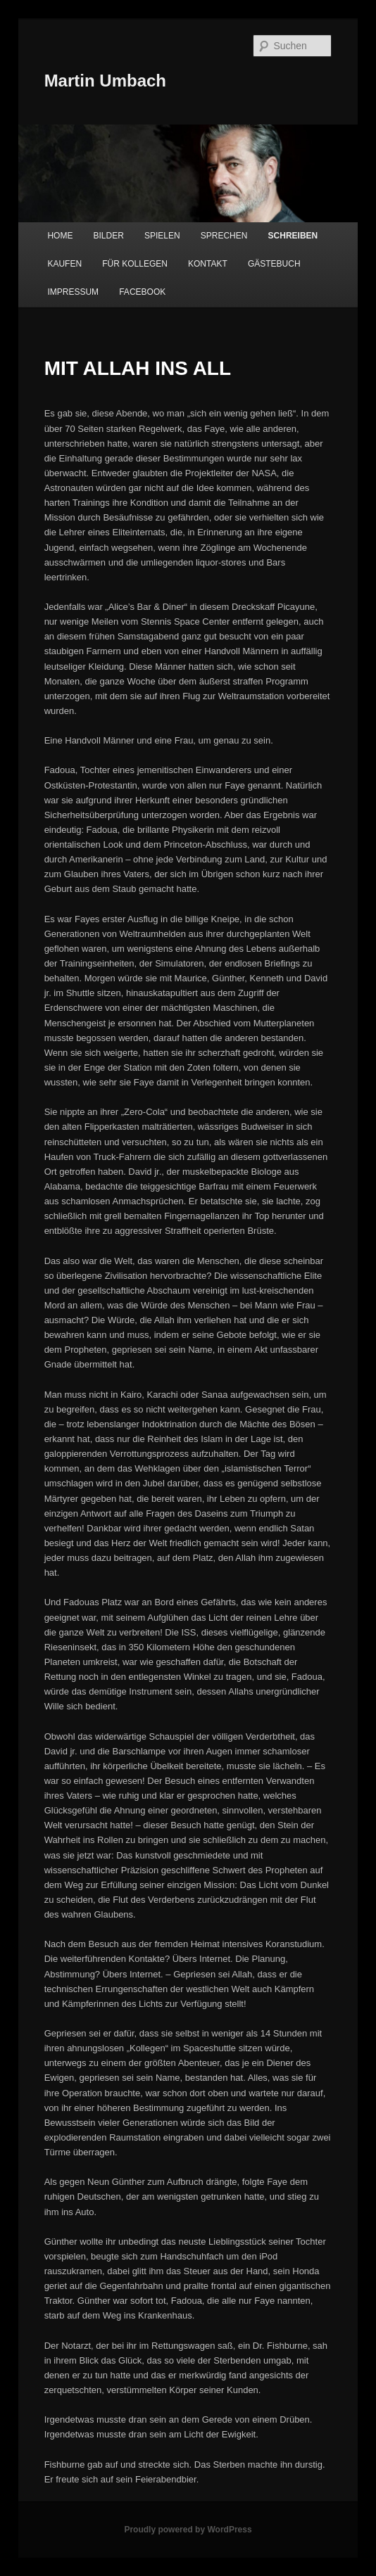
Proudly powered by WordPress (187, 2529)
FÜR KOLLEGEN (135, 264)
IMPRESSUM (73, 292)
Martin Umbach (105, 80)
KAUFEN (64, 264)
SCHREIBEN (293, 236)
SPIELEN (162, 236)
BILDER (109, 236)
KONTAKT (207, 264)
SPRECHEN (224, 236)
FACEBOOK (142, 292)
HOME (60, 236)
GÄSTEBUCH (274, 264)
